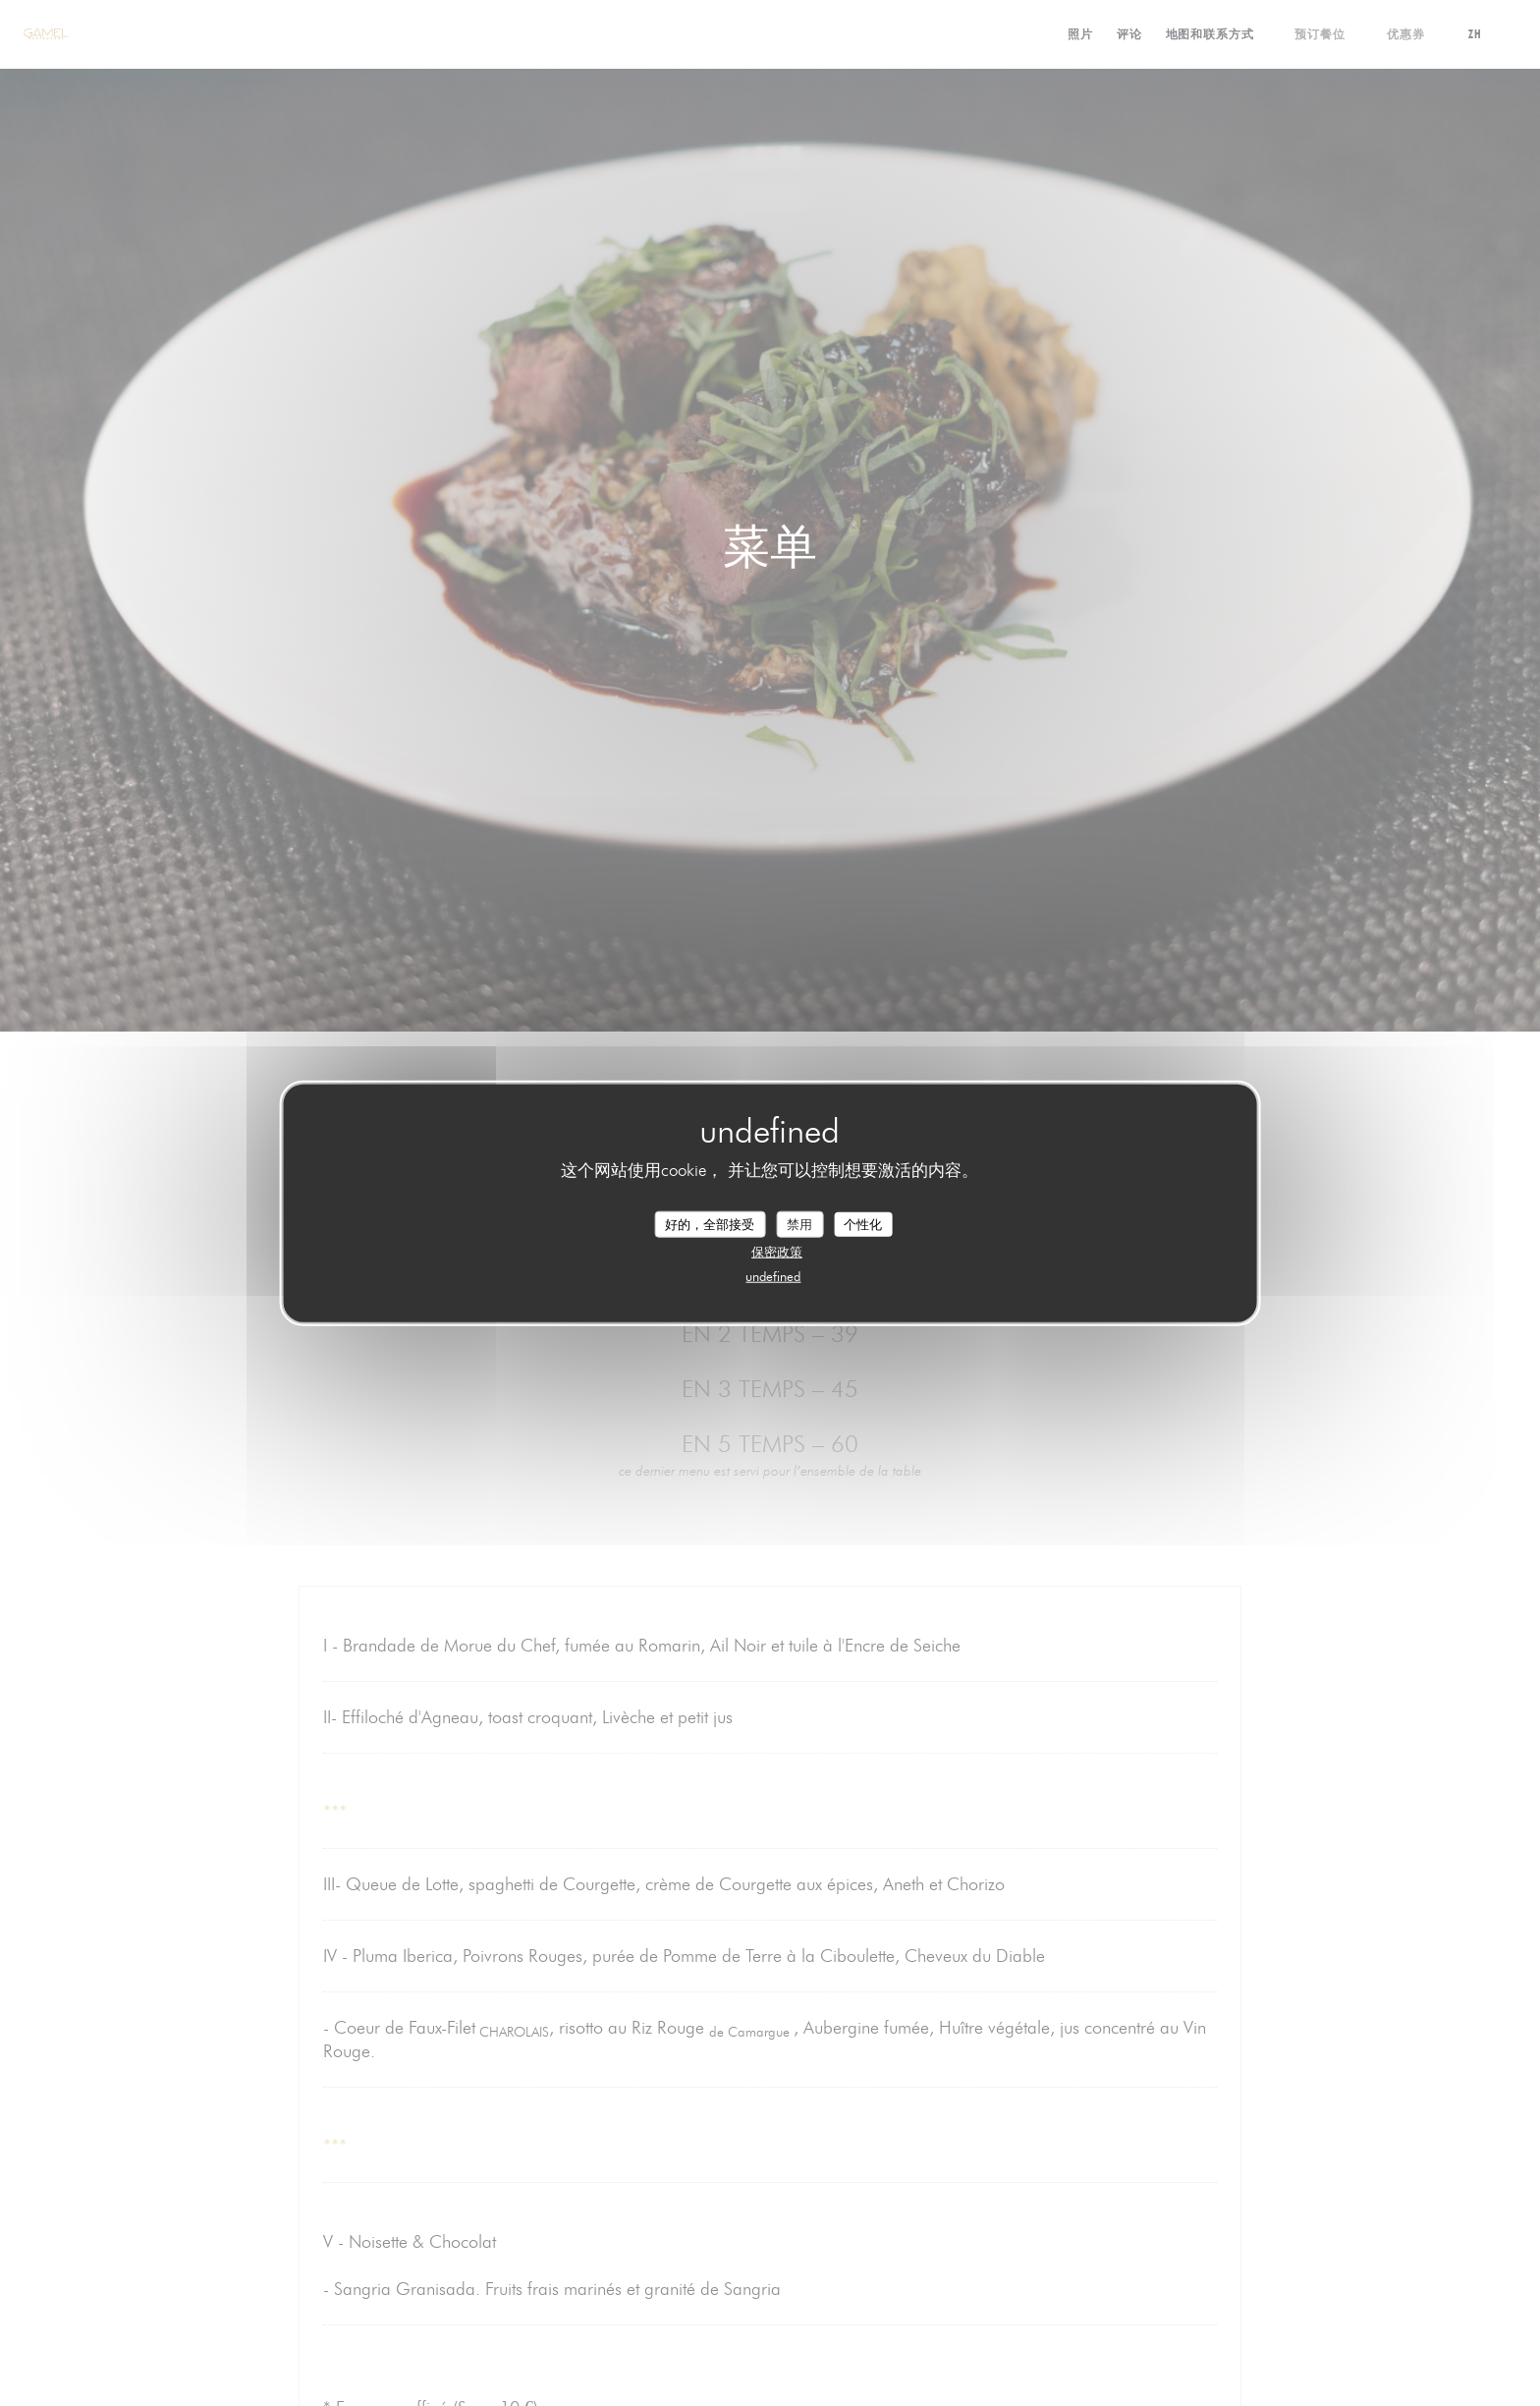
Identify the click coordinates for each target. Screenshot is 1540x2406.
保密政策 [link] (776, 1251)
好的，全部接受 (709, 1223)
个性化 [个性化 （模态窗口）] (863, 1223)
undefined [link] (772, 1276)
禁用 (799, 1223)
